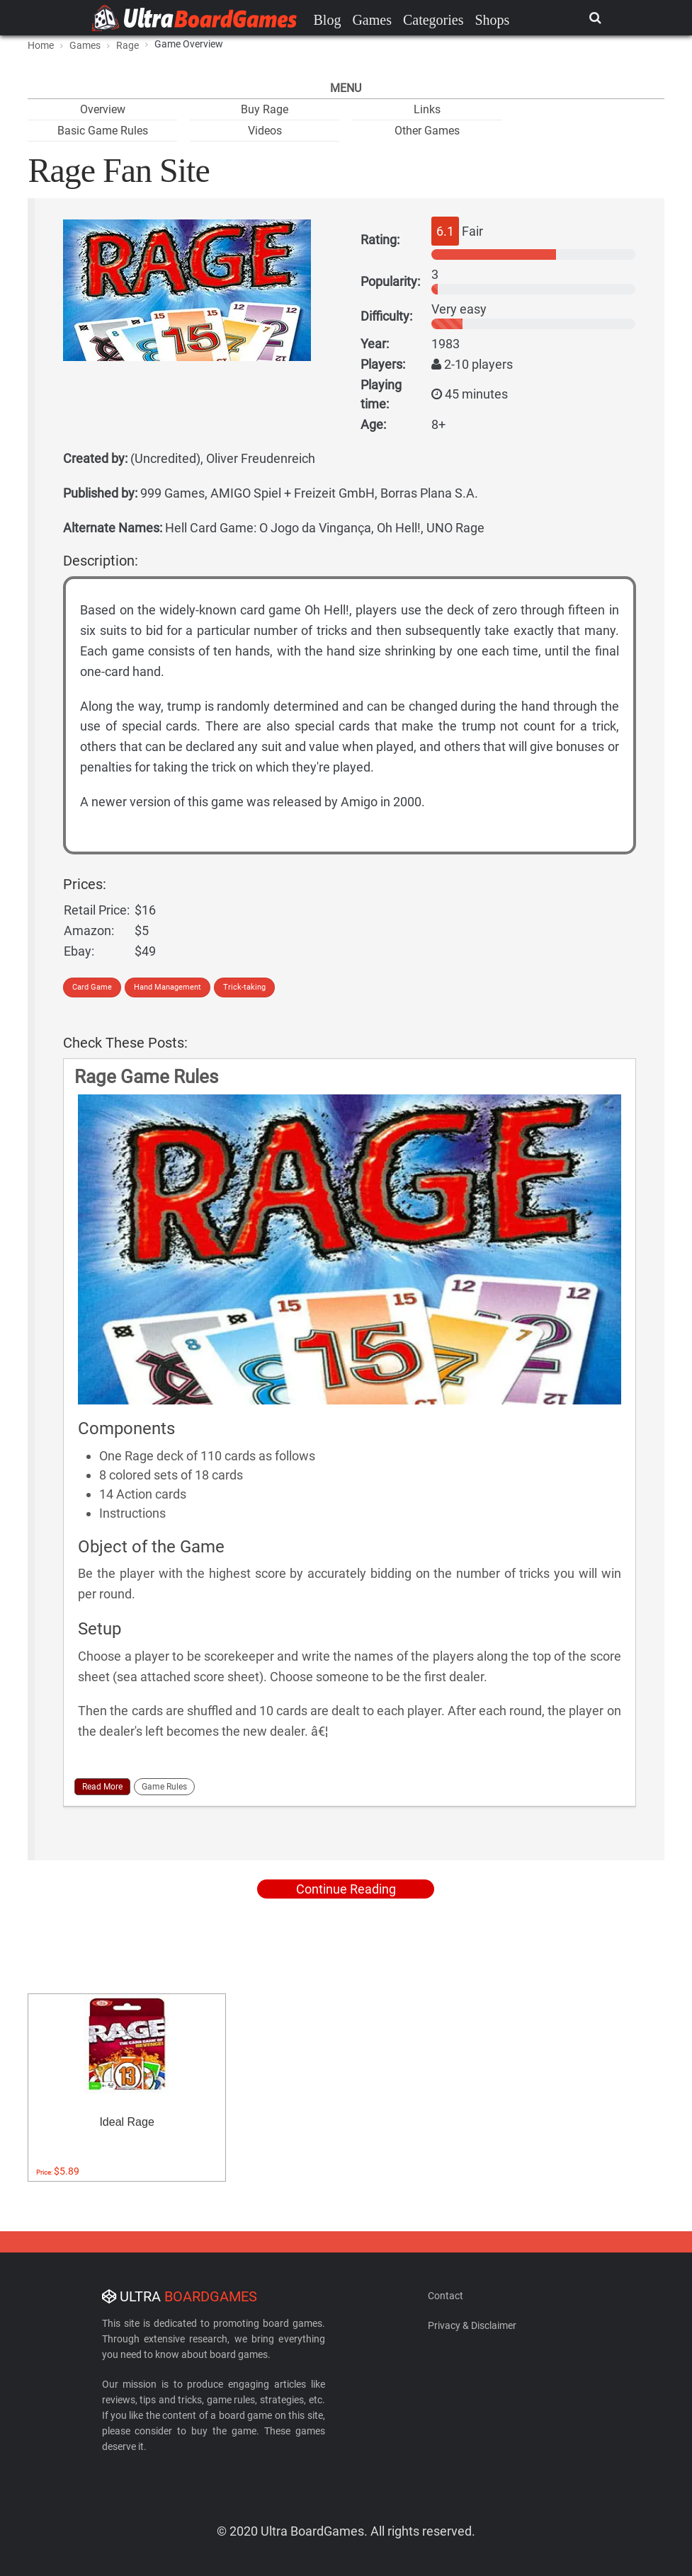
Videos (265, 130)
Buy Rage (264, 109)
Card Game (92, 987)
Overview (102, 109)
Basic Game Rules (102, 130)
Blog (327, 20)
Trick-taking (244, 987)
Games (372, 20)
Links (427, 109)
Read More (102, 1787)
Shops (492, 20)
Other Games (427, 130)
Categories (433, 20)
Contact (445, 2295)
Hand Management (167, 987)
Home (41, 45)
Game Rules (164, 1787)
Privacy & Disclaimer (472, 2325)
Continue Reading (346, 1889)
